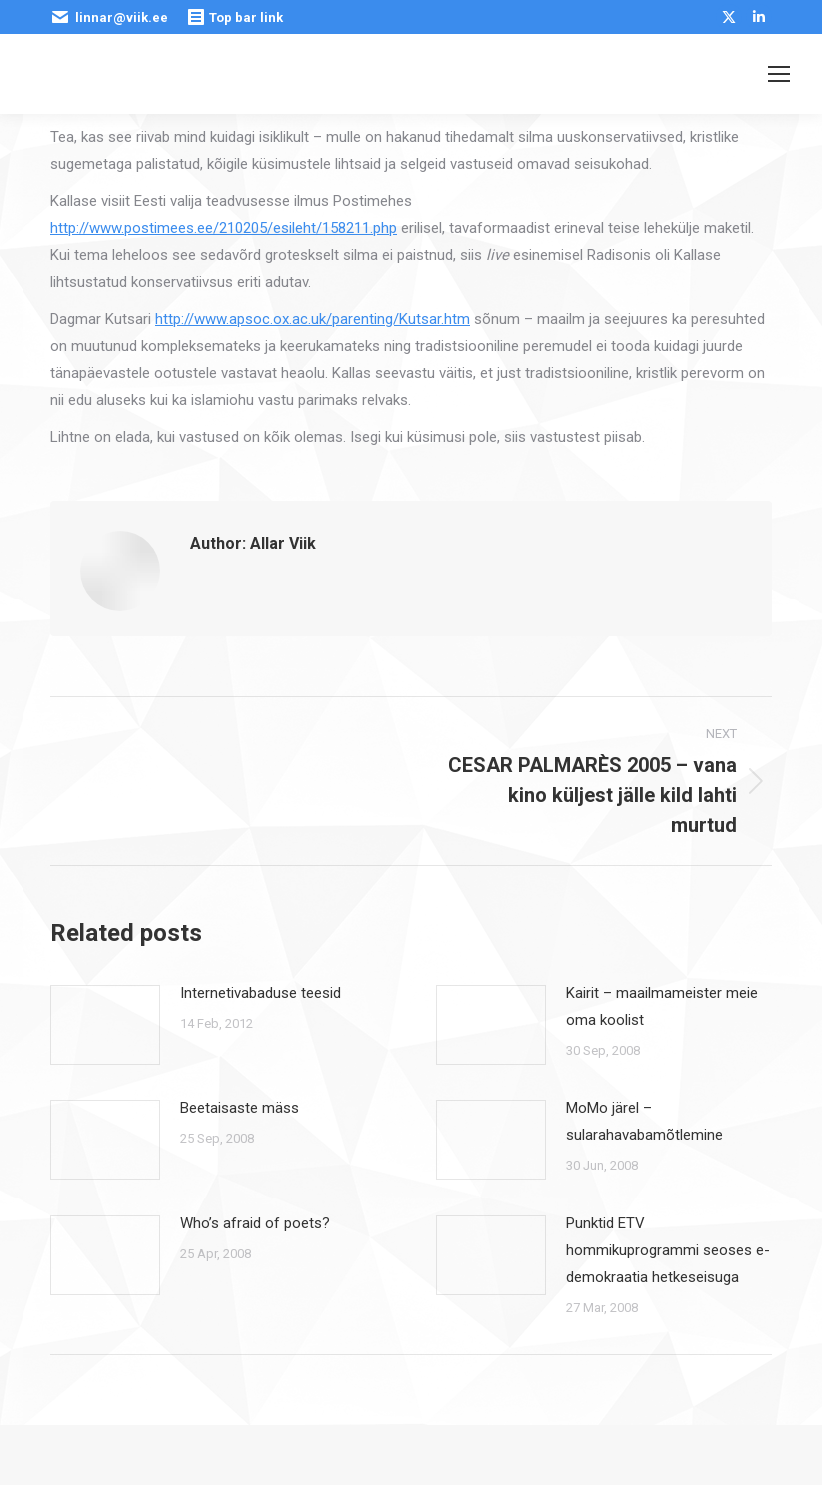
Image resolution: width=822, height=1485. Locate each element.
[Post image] (105, 1025)
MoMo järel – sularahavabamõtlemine (644, 1121)
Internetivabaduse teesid (260, 993)
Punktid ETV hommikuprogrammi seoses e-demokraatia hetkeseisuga (668, 1250)
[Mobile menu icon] (779, 74)
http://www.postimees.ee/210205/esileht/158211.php (223, 228)
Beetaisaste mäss (239, 1108)
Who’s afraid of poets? (255, 1223)
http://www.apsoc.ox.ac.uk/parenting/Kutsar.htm (312, 319)
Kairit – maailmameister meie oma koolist (662, 1006)
